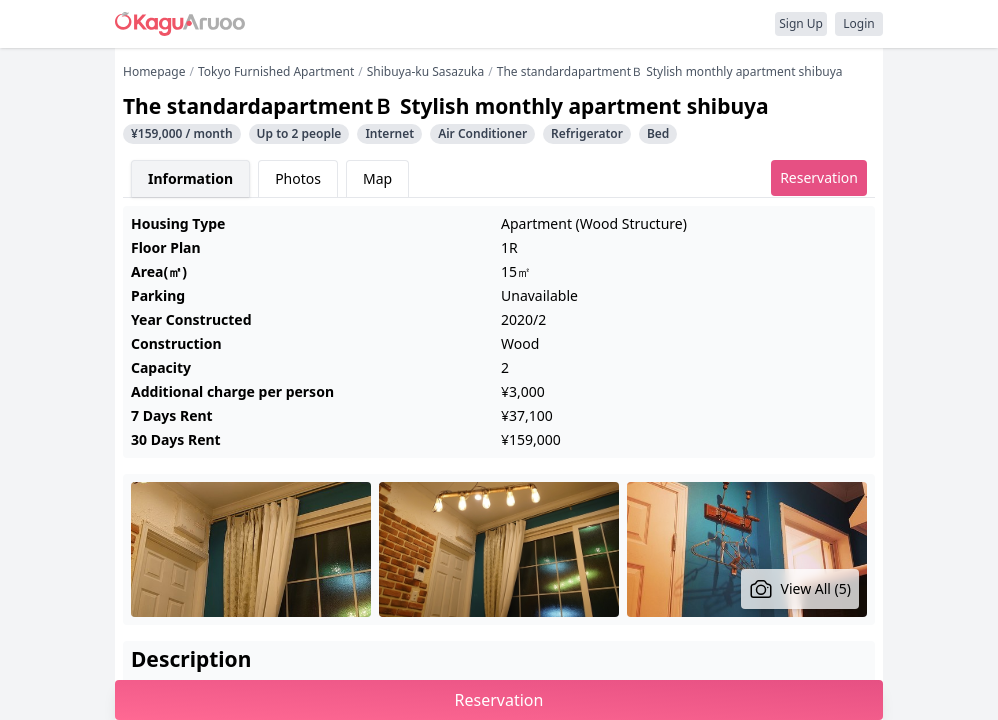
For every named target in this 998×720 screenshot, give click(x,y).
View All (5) (800, 589)
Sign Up (801, 23)
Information (190, 178)
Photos (298, 178)
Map (377, 178)
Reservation (819, 177)
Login (858, 23)
